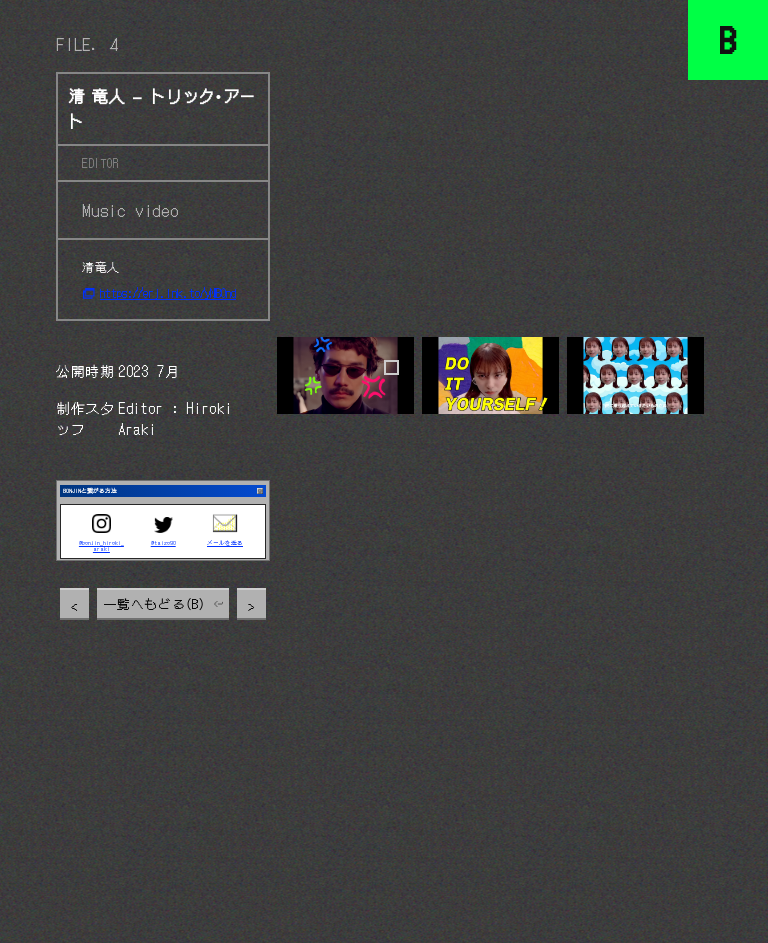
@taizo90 (163, 544)
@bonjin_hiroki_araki (101, 547)
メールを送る (225, 544)
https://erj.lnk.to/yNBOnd (168, 292)
